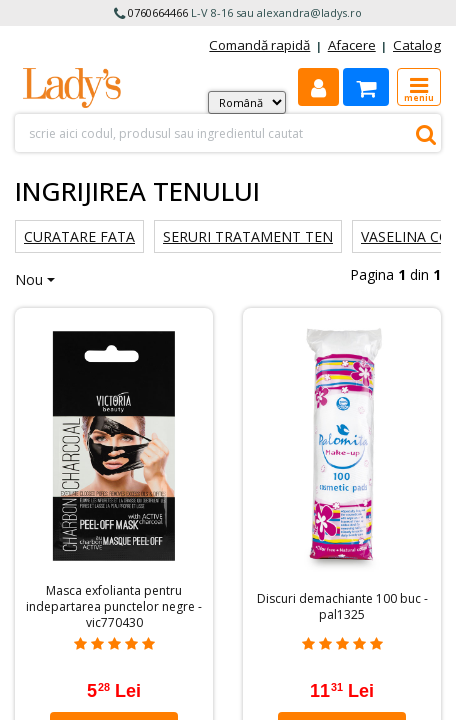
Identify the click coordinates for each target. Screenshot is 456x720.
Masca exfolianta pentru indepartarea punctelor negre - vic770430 (114, 607)
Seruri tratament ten (248, 236)
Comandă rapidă (259, 45)
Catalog (417, 45)
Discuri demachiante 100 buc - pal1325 (342, 607)
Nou (29, 279)
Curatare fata (79, 236)
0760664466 (158, 12)
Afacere (352, 45)
